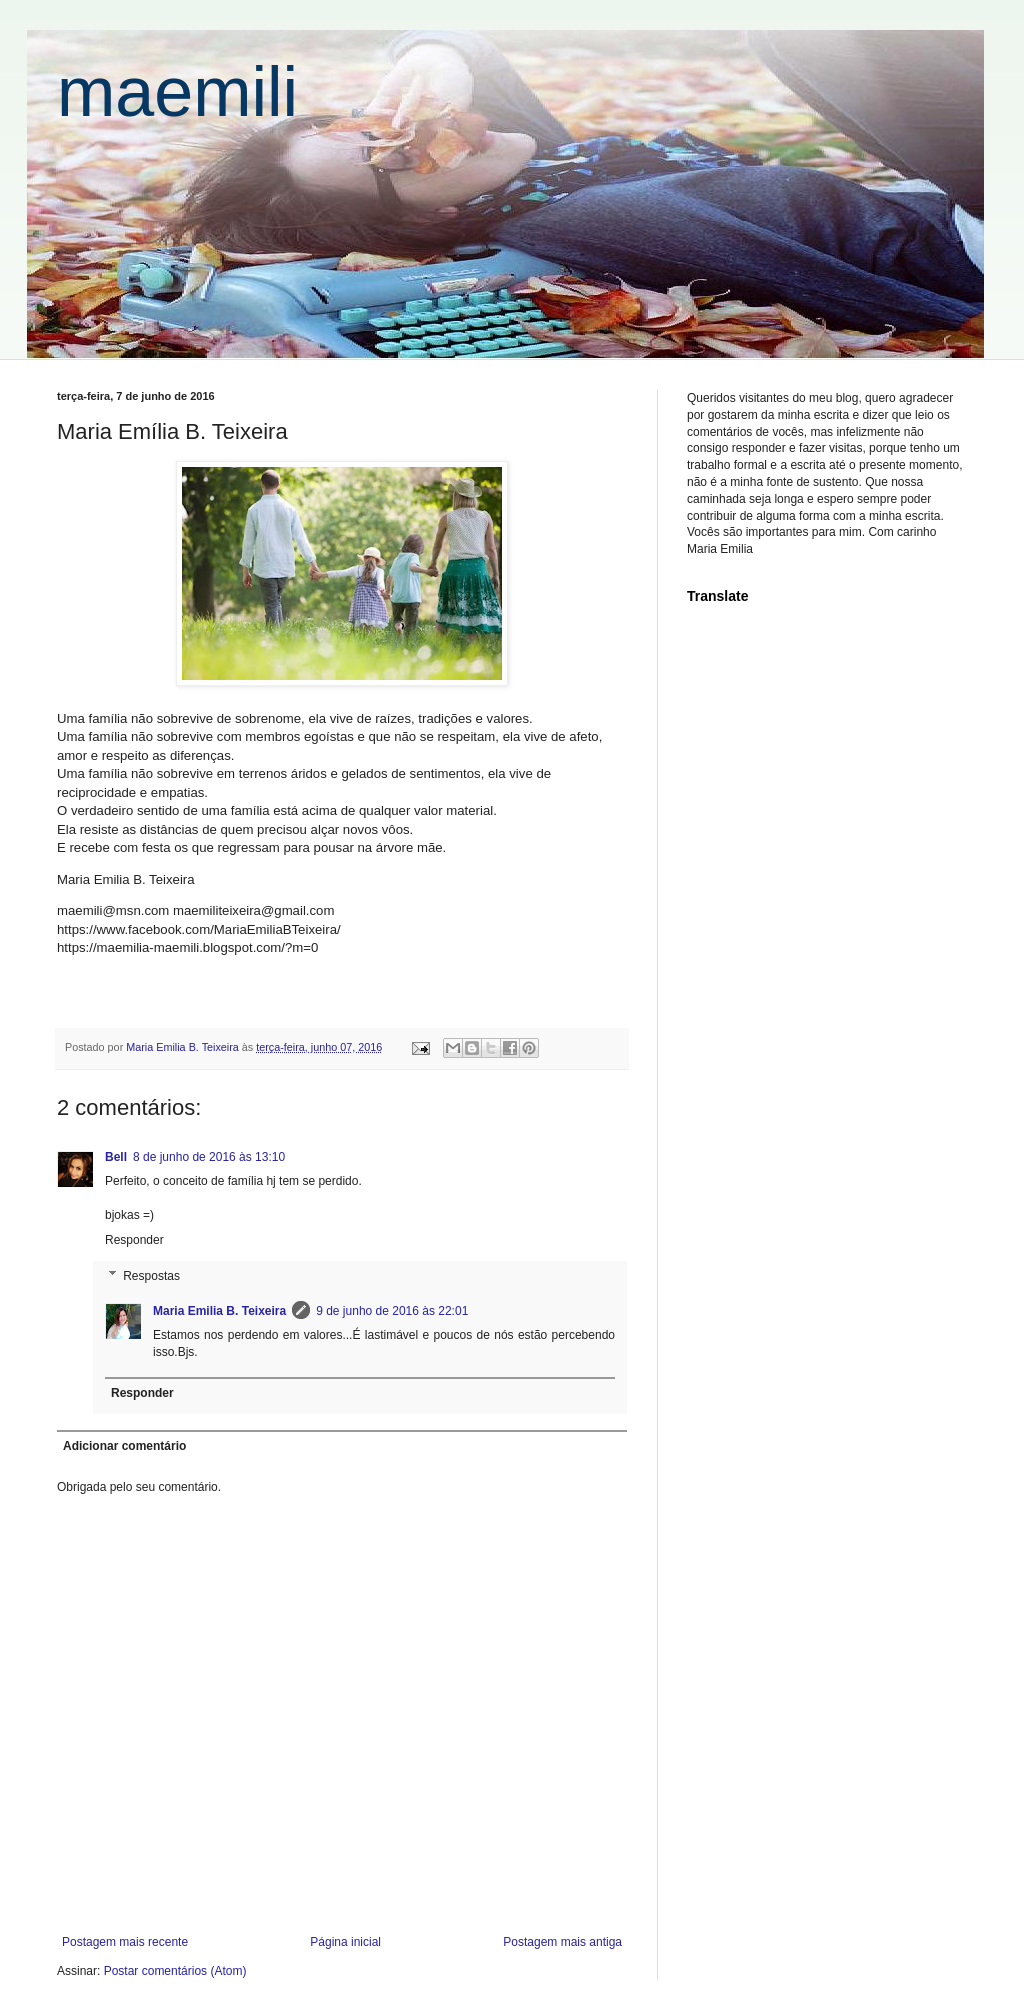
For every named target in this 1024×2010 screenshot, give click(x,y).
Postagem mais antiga (562, 1942)
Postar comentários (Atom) (175, 1971)
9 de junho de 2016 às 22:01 (392, 1311)
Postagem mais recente (125, 1942)
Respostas (151, 1276)
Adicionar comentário (124, 1446)
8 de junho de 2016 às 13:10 (209, 1157)
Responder (134, 1240)
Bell (116, 1157)
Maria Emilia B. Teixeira (219, 1311)
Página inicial (345, 1942)
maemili (177, 92)
